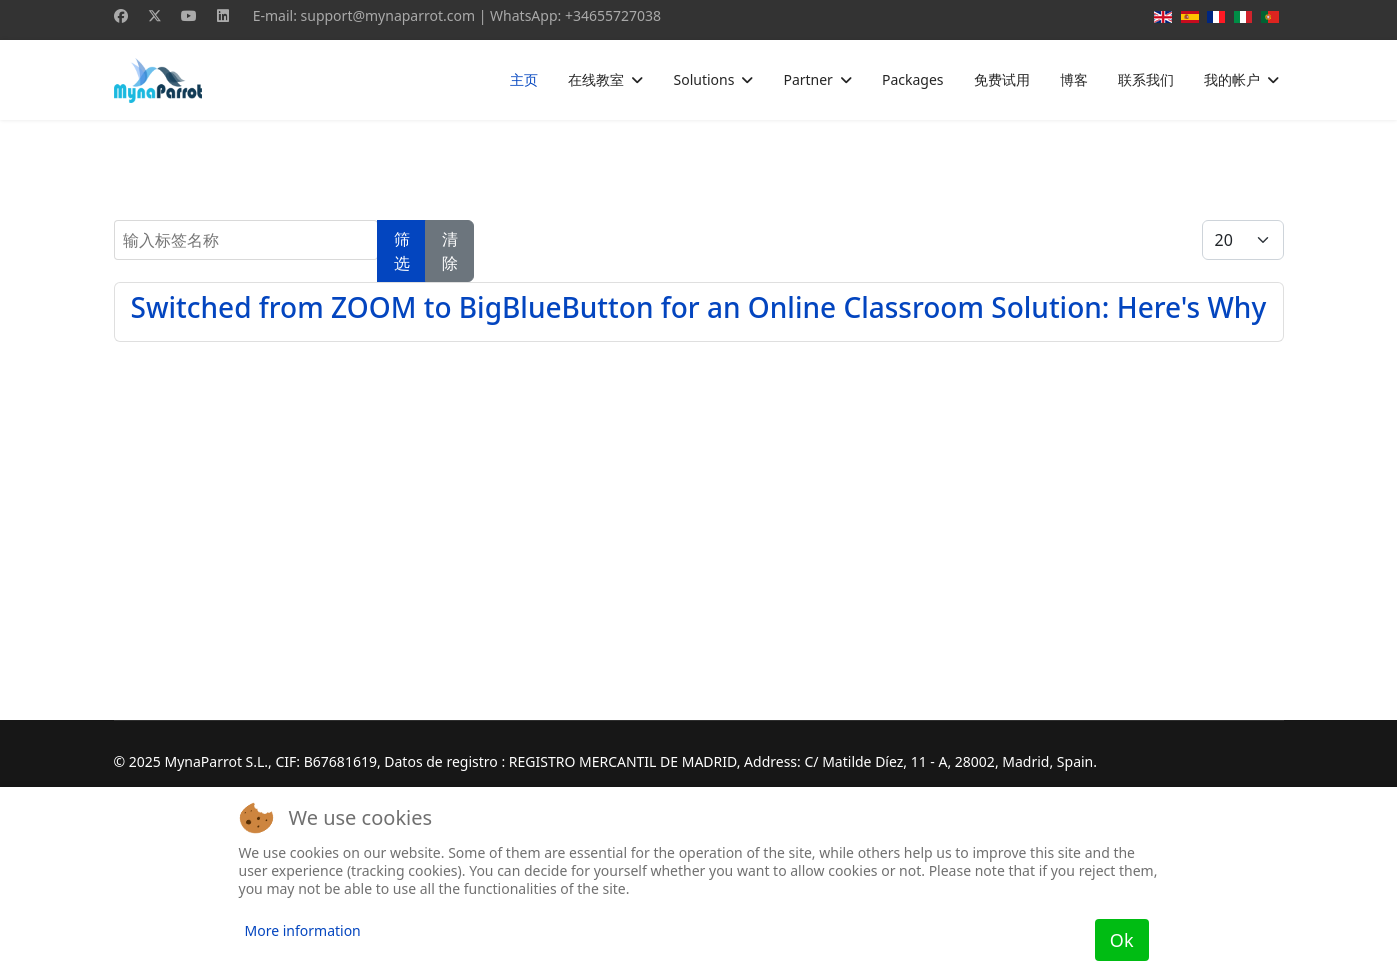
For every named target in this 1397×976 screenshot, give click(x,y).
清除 (450, 251)
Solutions (703, 79)
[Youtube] (189, 15)
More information (303, 930)
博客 (1074, 79)
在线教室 (596, 79)
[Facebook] (121, 15)
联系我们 (1146, 79)
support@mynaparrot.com (388, 15)
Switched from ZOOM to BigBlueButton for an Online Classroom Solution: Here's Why (699, 307)
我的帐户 (1232, 79)
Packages (913, 79)
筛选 (402, 251)
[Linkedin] (223, 15)
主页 (524, 79)
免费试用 (1002, 79)
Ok (1122, 940)
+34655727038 (613, 15)
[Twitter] (155, 15)
